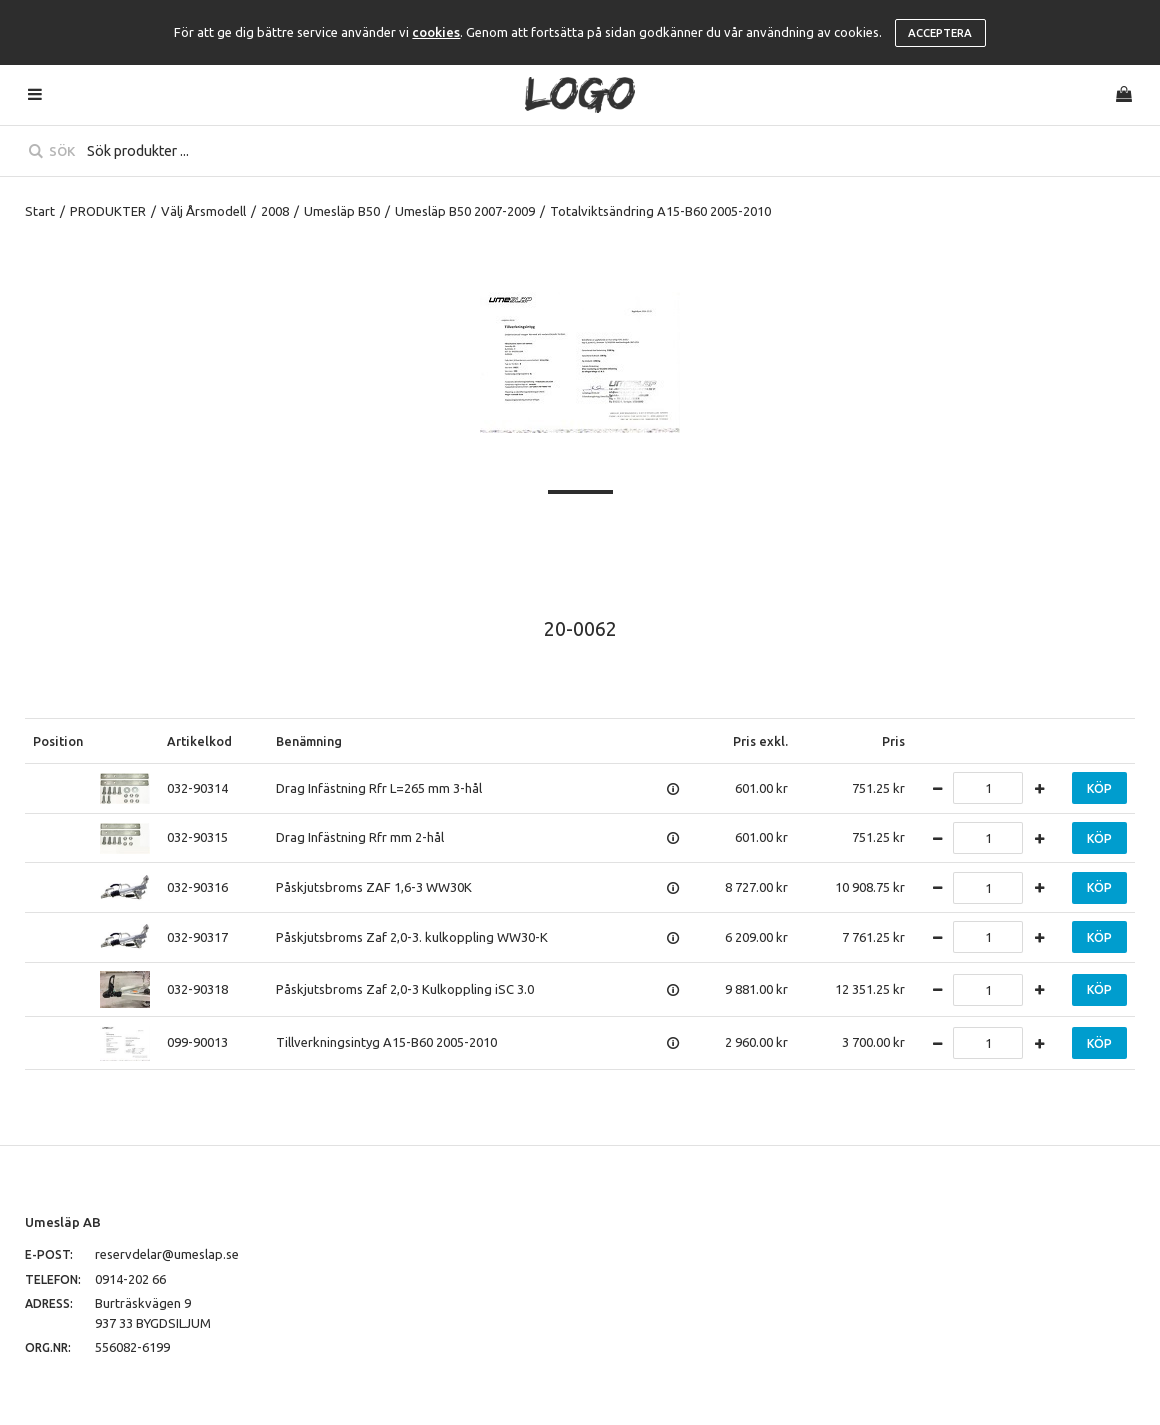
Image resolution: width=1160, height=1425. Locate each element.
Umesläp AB (63, 1222)
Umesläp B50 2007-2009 (465, 211)
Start (40, 211)
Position (58, 741)
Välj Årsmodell (203, 211)
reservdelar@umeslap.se (167, 1254)
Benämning (309, 741)
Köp (1099, 788)
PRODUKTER (108, 211)
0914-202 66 (130, 1279)
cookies (436, 32)
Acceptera (940, 33)
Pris (893, 741)
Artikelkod (199, 741)
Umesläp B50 (342, 211)
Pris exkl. (760, 741)
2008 (275, 211)
